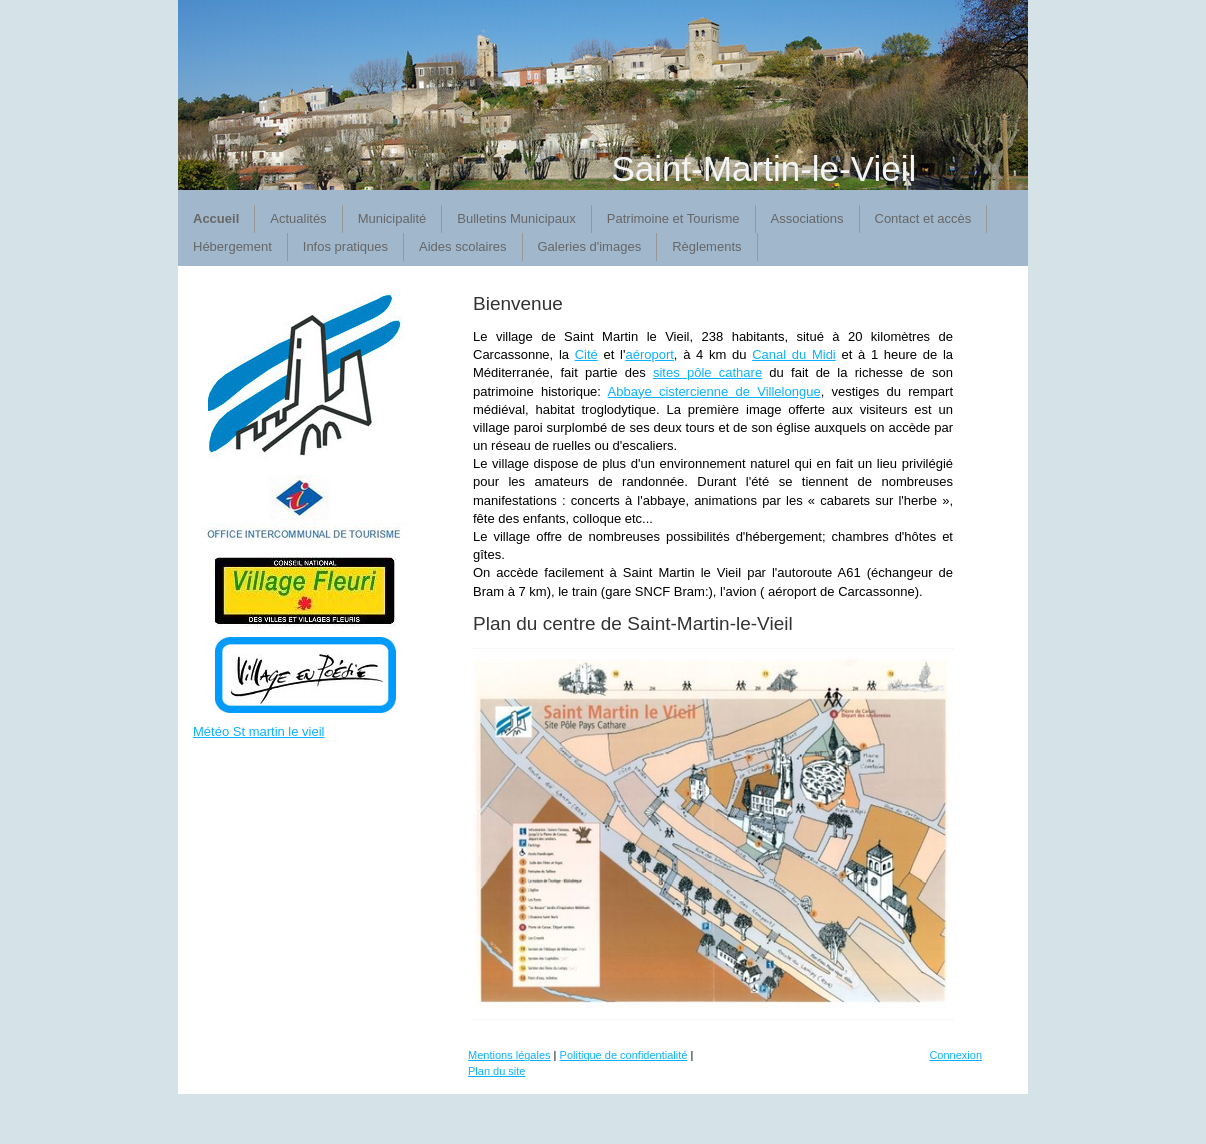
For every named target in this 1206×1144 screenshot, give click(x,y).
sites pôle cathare (707, 372)
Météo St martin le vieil (259, 731)
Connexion (955, 1055)
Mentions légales (509, 1055)
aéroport (649, 354)
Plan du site (496, 1071)
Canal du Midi (794, 354)
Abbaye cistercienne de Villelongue (714, 391)
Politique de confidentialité (624, 1055)
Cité (586, 354)
